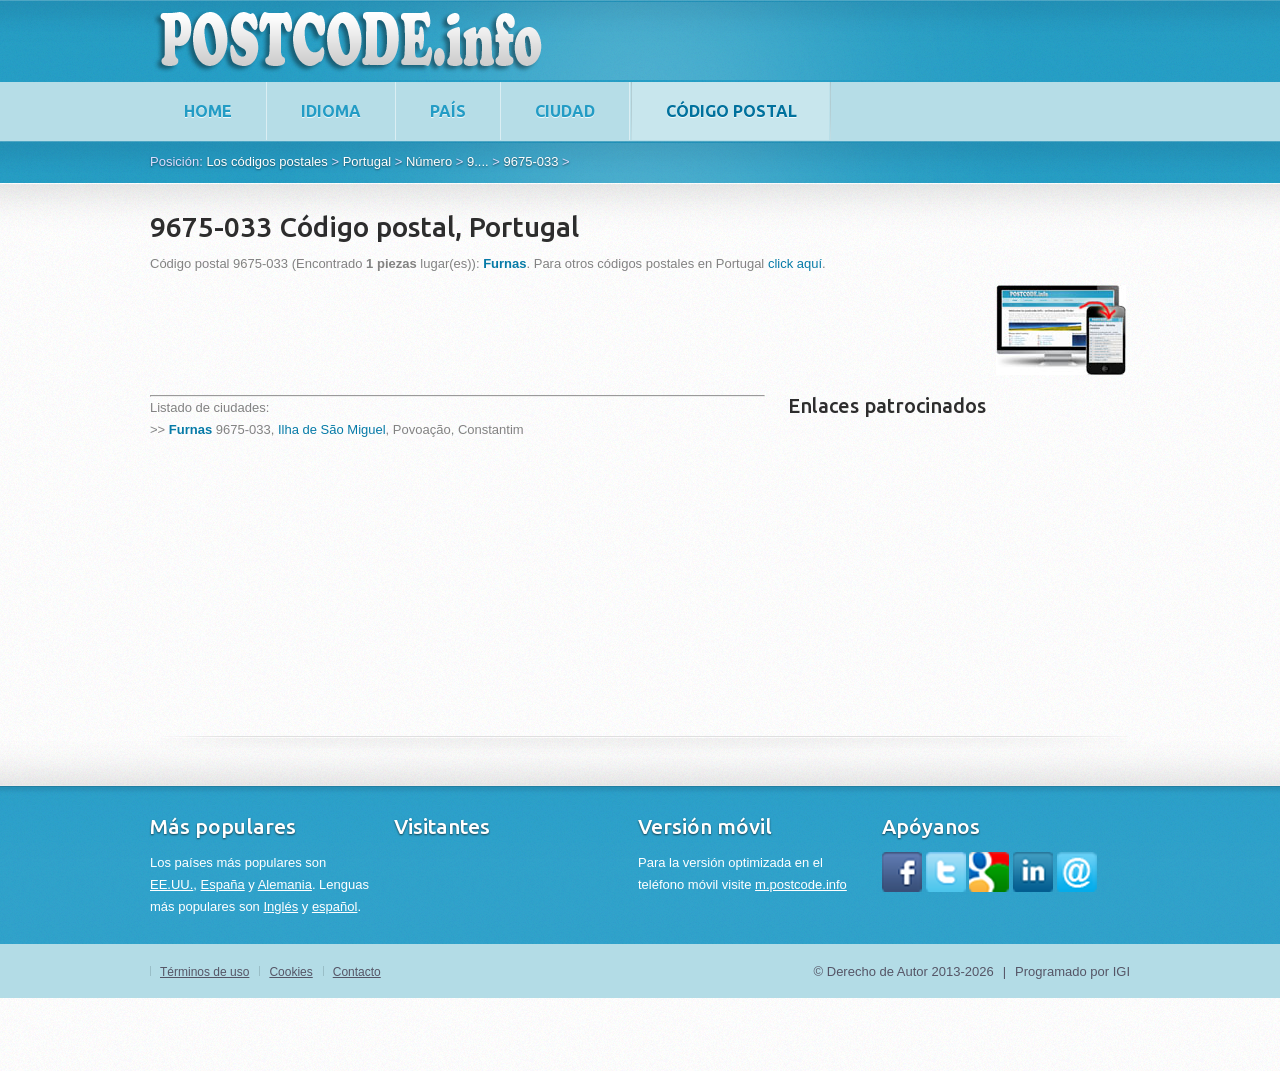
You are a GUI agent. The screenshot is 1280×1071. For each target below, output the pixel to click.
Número (429, 161)
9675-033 (530, 161)
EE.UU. (171, 884)
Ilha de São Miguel (332, 429)
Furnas (190, 429)
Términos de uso (204, 972)
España (223, 884)
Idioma (331, 111)
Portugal (367, 161)
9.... (478, 161)
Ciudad (565, 111)
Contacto (357, 972)
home (208, 111)
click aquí (795, 263)
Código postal (731, 111)
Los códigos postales (266, 161)
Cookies (290, 972)
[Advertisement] (514, 330)
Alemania (285, 884)
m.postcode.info (801, 884)
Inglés (280, 906)
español (335, 906)
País (448, 111)
